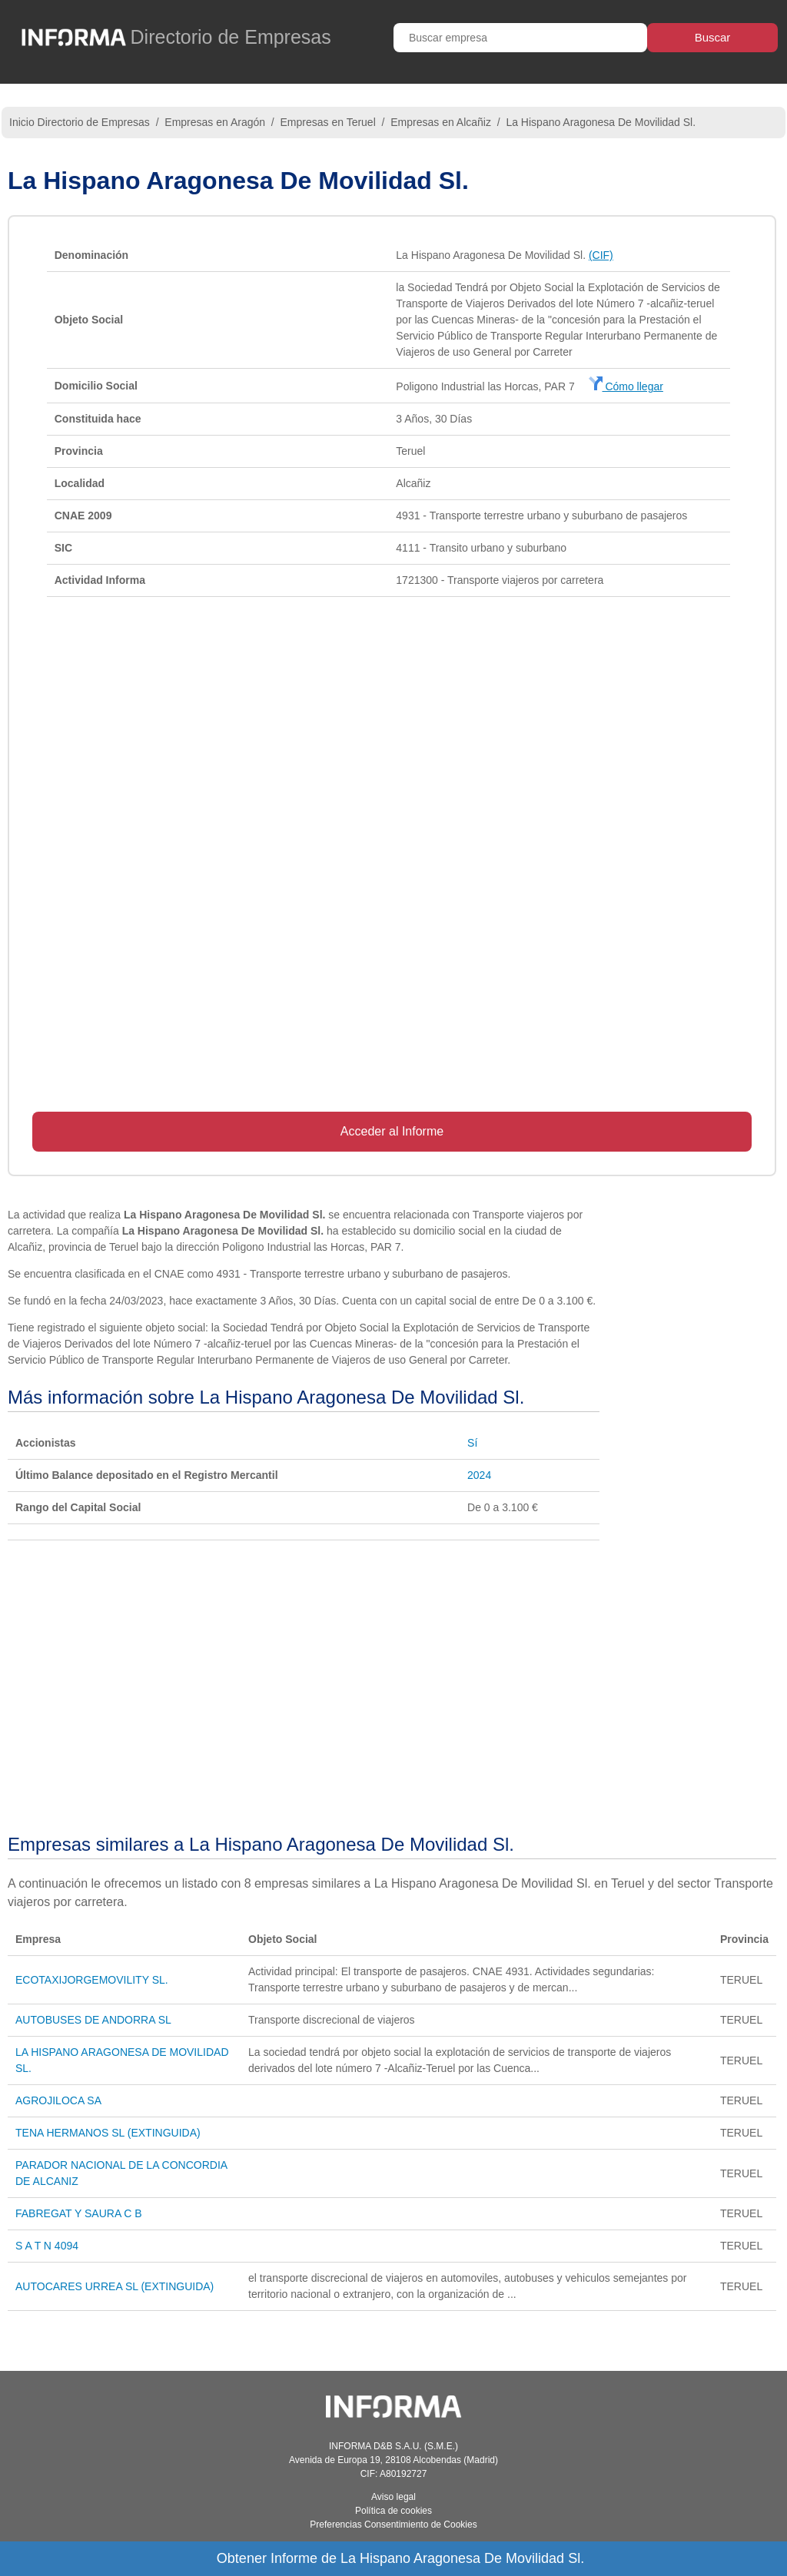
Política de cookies (393, 2510)
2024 (479, 1475)
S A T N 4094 (46, 2245)
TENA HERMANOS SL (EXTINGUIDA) (108, 2133)
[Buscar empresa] (520, 37)
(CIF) (601, 255)
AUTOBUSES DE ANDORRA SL (93, 2020)
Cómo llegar (626, 386)
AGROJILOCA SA (58, 2100)
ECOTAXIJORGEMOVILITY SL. (91, 1980)
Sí (472, 1443)
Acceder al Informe (391, 1131)
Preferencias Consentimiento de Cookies (393, 2524)
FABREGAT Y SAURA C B (78, 2213)
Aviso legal (393, 2496)
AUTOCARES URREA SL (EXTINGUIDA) (114, 2286)
